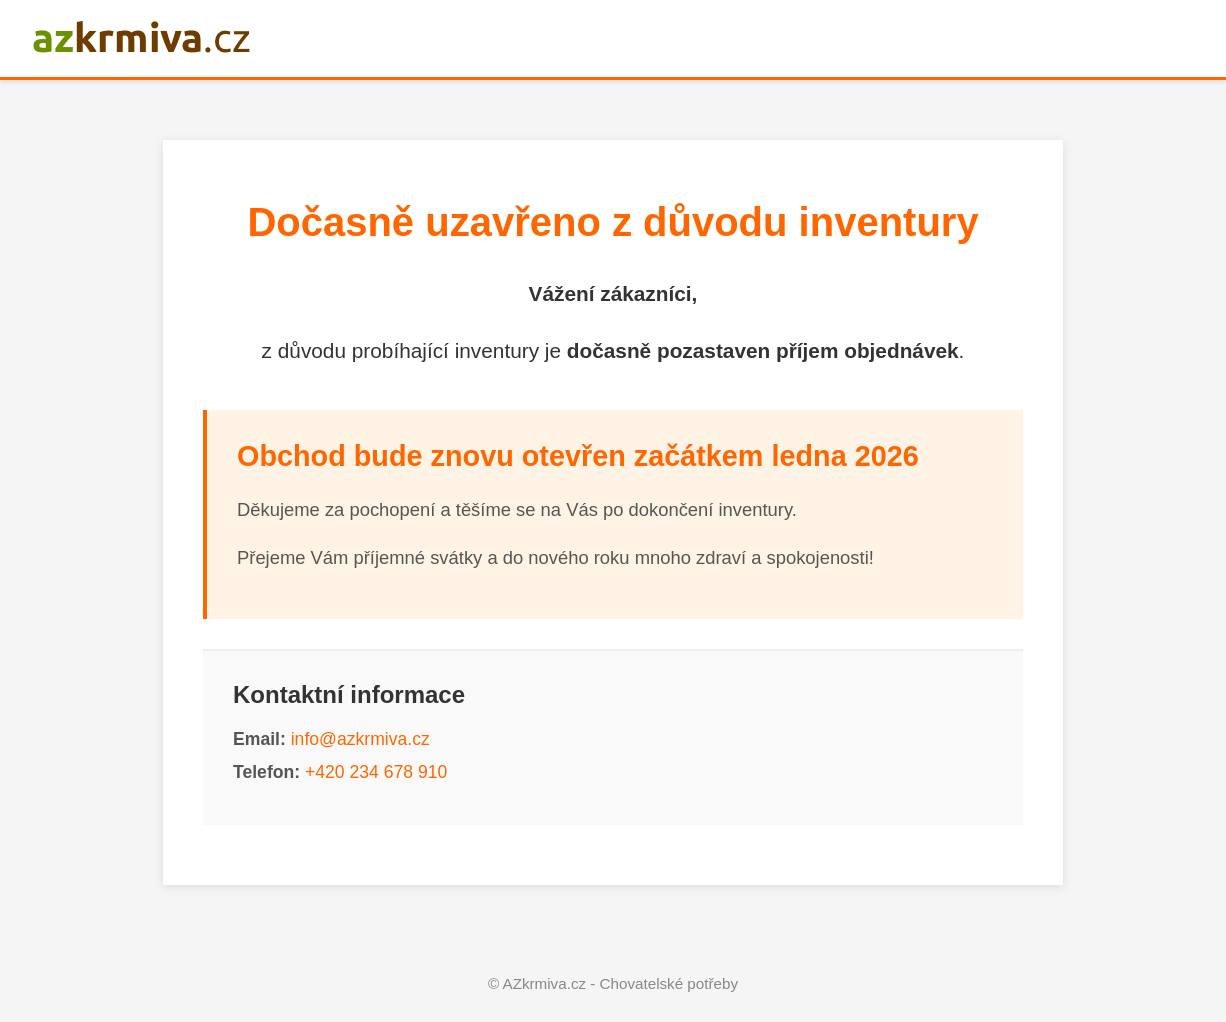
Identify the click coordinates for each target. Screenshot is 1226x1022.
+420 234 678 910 (376, 772)
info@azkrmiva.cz (360, 739)
